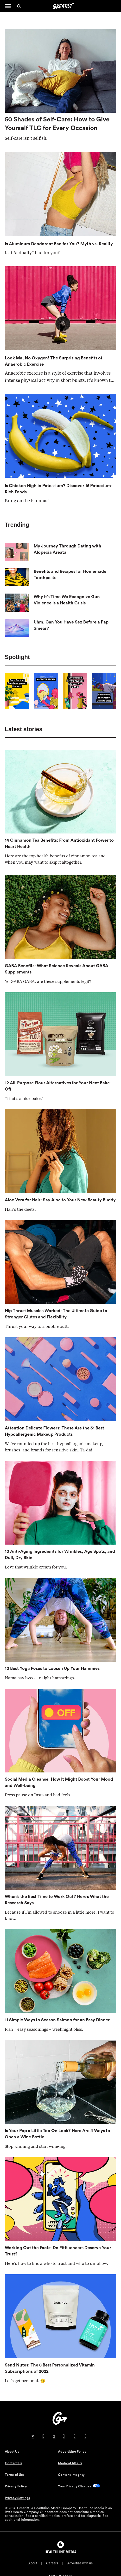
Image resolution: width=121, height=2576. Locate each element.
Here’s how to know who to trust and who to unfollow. (56, 2264)
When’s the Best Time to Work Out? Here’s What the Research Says (57, 1899)
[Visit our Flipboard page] (87, 2436)
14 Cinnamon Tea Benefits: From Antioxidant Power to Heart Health (59, 843)
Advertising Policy (72, 2451)
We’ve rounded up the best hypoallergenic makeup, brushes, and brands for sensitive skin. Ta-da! (54, 1447)
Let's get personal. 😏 (25, 2381)
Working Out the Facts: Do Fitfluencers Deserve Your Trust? (58, 2251)
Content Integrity (71, 2475)
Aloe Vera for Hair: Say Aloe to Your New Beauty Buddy (60, 1200)
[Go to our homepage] (60, 2418)
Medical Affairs (70, 2463)
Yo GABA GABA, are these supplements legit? (48, 982)
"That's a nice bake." (24, 1099)
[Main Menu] (8, 5)
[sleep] (104, 691)
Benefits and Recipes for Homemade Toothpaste (70, 574)
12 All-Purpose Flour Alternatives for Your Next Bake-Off (58, 1086)
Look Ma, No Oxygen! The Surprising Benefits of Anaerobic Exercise (53, 361)
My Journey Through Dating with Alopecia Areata (67, 549)
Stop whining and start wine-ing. (36, 2147)
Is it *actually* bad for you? (32, 253)
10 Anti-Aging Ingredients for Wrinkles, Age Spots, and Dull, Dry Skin (60, 1554)
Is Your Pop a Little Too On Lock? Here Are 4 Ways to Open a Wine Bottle (57, 2133)
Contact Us (13, 2463)
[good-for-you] (17, 691)
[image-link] (60, 71)
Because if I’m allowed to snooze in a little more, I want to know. (59, 1916)
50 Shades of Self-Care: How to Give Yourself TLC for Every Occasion (57, 123)
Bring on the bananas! (27, 501)
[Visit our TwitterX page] (45, 2436)
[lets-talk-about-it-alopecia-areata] (46, 691)
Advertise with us (80, 2563)
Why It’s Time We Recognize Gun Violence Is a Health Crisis (67, 600)
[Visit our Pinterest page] (55, 2436)
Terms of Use (15, 2475)
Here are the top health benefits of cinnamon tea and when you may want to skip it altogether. (55, 859)
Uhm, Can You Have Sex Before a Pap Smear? (71, 625)
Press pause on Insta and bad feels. (38, 1795)
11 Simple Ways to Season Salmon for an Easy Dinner (57, 2020)
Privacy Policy (16, 2486)
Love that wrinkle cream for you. (36, 1567)
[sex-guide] (75, 691)
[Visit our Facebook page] (34, 2436)
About (32, 2563)
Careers (52, 2563)
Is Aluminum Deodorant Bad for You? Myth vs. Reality (59, 244)
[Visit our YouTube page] (76, 2436)
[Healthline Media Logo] (60, 2551)
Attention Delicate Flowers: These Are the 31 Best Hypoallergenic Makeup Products (54, 1431)
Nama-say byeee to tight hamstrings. (40, 1678)
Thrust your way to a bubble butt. (37, 1327)
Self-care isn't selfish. (26, 138)
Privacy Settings (17, 2498)
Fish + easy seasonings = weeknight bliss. (44, 2030)
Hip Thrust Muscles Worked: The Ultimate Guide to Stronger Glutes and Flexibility (56, 1314)
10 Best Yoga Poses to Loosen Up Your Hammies (52, 1668)
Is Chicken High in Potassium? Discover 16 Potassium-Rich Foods (59, 488)
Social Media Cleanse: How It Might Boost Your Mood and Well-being (59, 1782)
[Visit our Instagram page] (65, 2436)
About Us (12, 2451)
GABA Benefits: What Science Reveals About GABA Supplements (56, 969)
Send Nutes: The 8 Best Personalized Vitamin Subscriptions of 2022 (50, 2368)
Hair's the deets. (20, 1210)
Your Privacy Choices (74, 2486)
